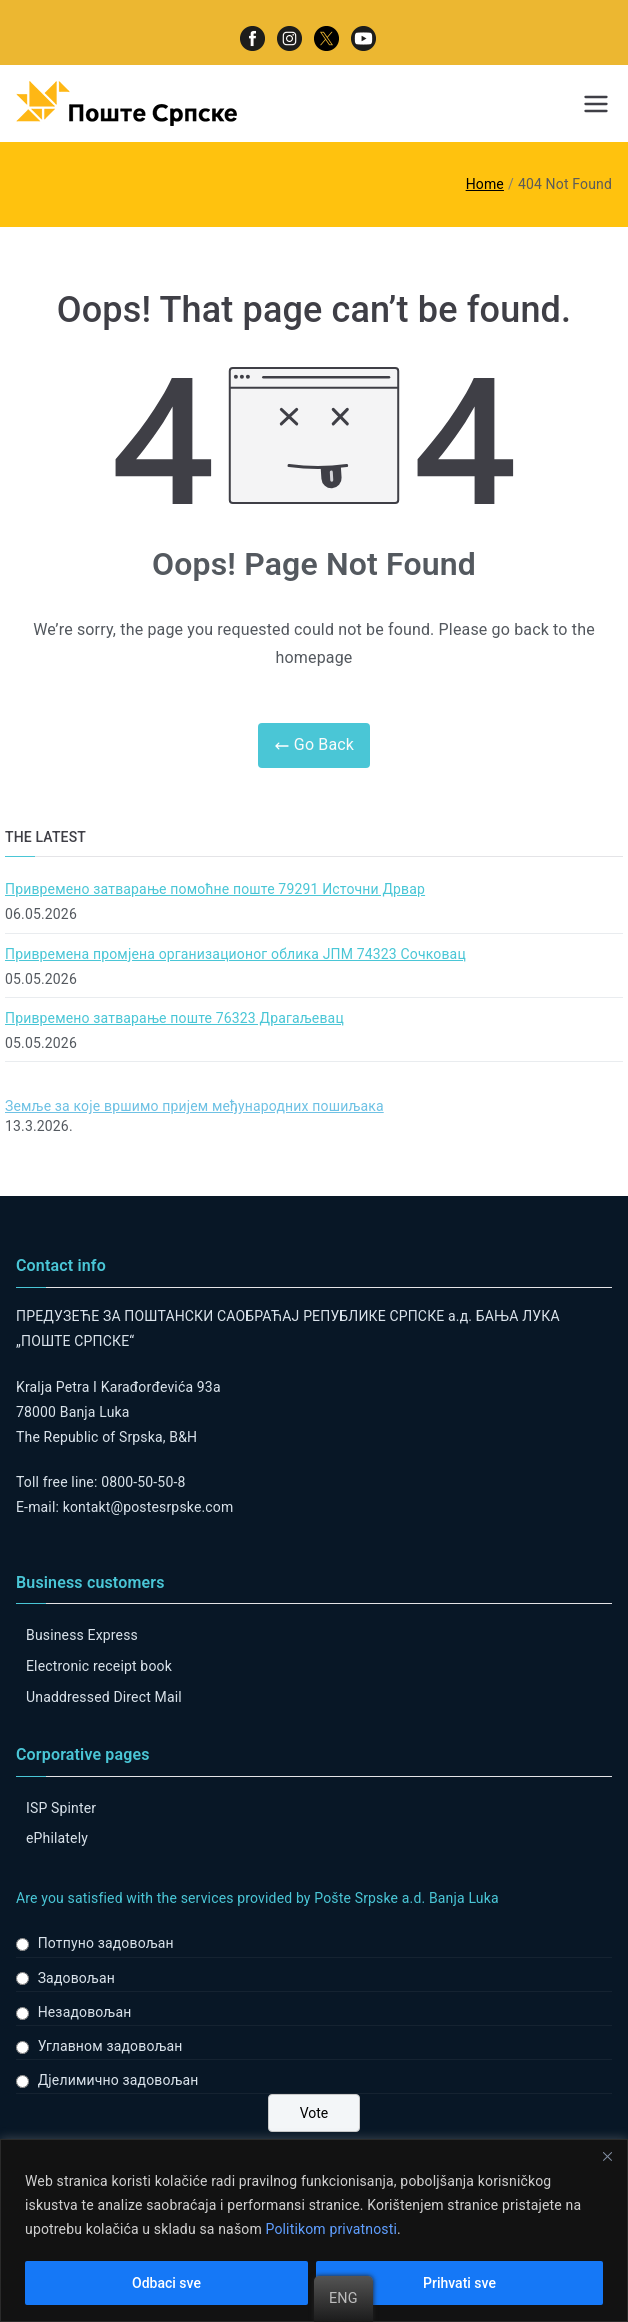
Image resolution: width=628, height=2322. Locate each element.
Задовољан (76, 1978)
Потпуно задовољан (106, 1943)
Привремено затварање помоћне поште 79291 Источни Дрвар (215, 889)
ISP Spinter (61, 1808)
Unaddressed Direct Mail (104, 1697)
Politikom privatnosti (331, 2229)
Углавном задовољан (110, 2046)
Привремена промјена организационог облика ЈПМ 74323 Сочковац (235, 954)
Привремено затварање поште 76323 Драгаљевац (174, 1018)
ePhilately (57, 1838)
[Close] (607, 2156)
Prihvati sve (459, 2283)
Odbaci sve (166, 2283)
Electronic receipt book (99, 1666)
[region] (314, 2230)
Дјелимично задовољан (118, 2080)
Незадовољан (85, 2012)
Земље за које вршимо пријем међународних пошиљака (194, 1106)
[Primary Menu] (596, 104)
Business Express (82, 1635)
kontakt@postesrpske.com (148, 1507)
